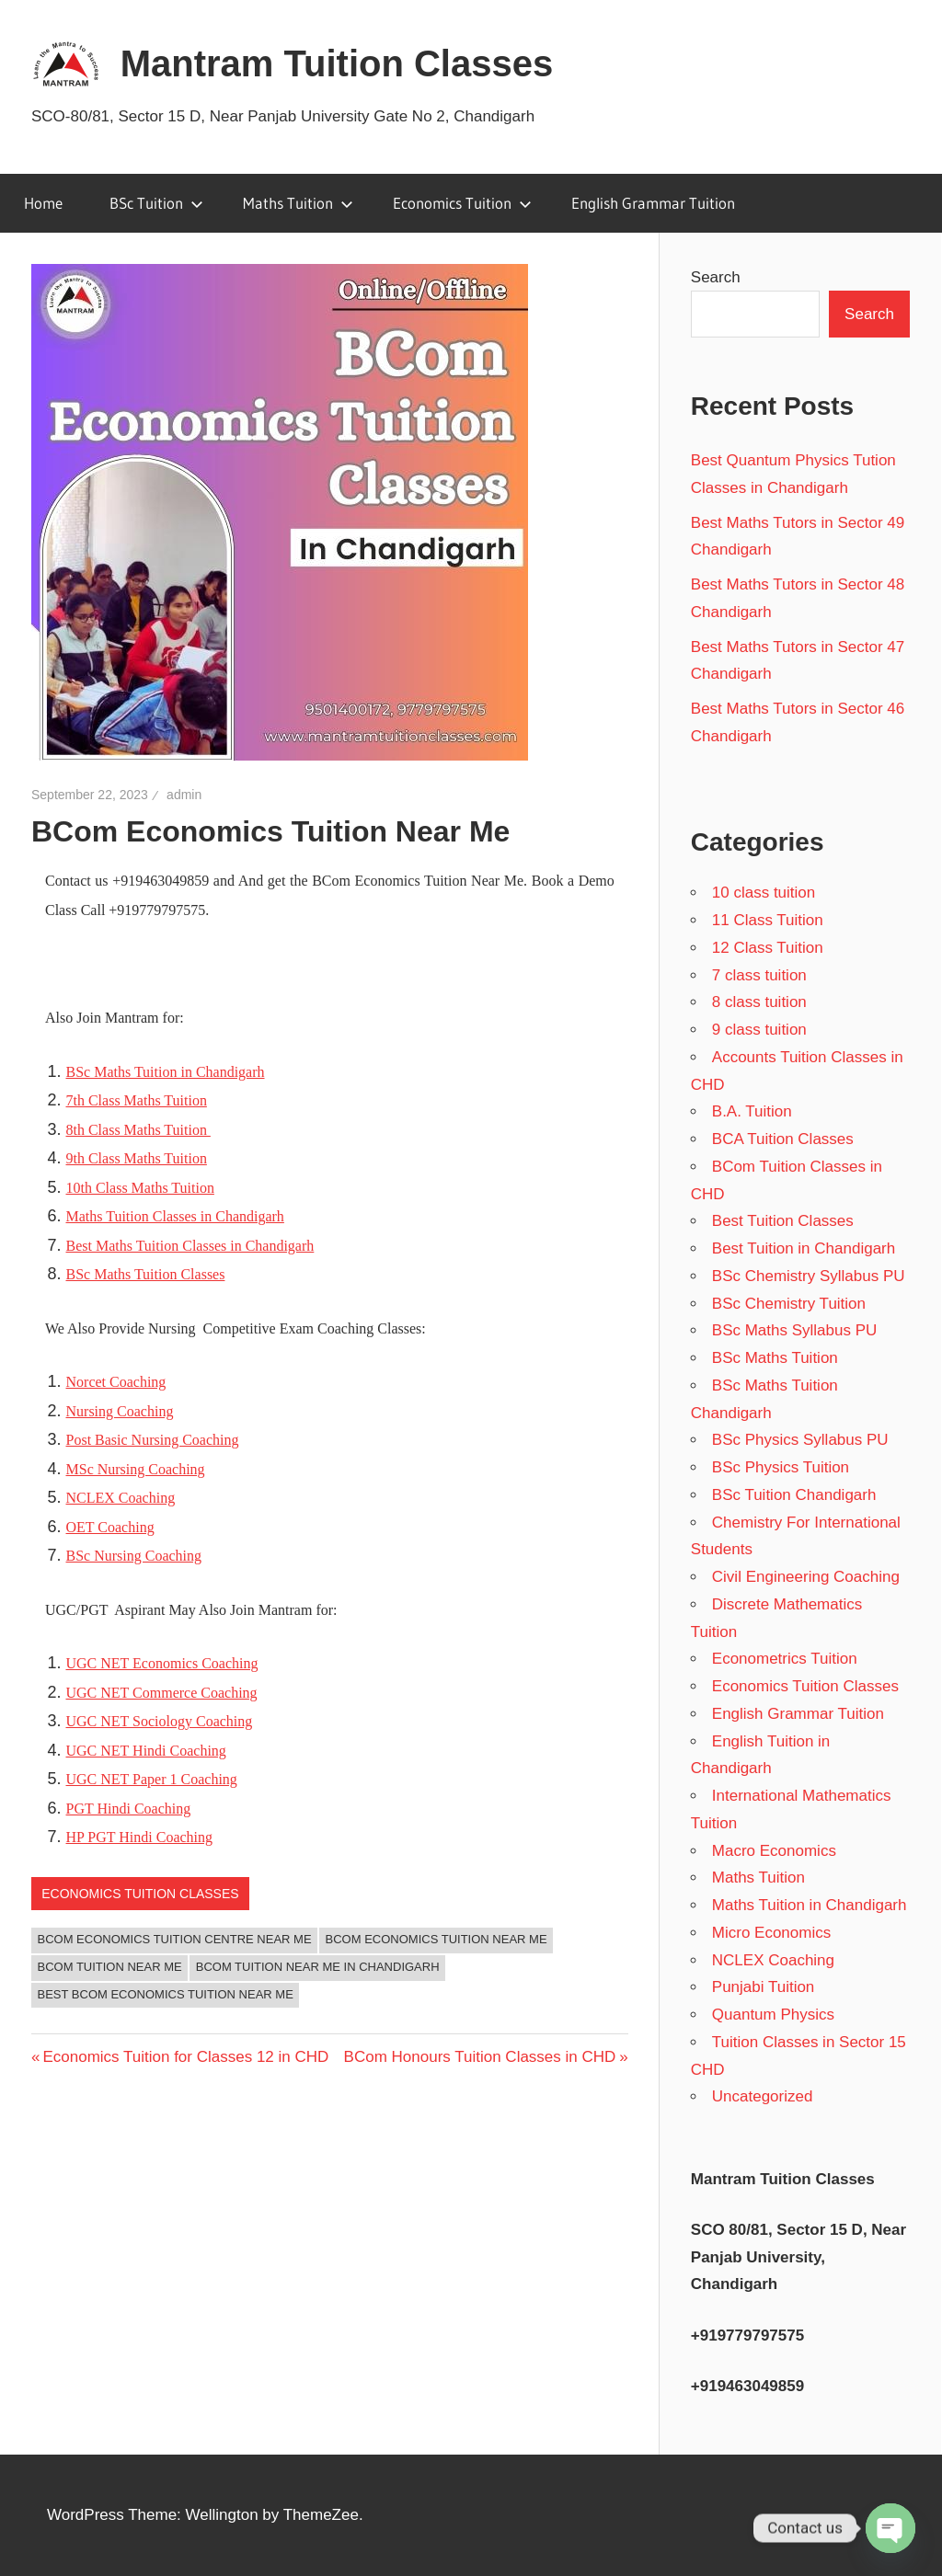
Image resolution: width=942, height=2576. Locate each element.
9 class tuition (759, 1029)
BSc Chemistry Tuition (789, 1303)
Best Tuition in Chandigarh (803, 1248)
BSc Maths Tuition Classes (145, 1274)
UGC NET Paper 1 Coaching (151, 1779)
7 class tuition (759, 975)
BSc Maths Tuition (775, 1358)
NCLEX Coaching (121, 1498)
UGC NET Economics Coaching (162, 1663)
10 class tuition (763, 892)
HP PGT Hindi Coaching (139, 1837)
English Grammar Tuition (653, 202)
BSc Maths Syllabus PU (795, 1330)
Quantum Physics (773, 2014)
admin (184, 794)
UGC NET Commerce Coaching (162, 1692)
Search (716, 277)
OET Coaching (110, 1527)
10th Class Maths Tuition (140, 1188)
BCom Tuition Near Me (110, 1967)
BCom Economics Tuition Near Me (436, 1939)
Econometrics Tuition (784, 1658)
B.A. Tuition (752, 1111)
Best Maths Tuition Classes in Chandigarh (190, 1246)
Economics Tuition (462, 202)
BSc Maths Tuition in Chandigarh (165, 1072)
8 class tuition (759, 1002)
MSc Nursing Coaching (135, 1469)
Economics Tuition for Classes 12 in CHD (184, 2057)
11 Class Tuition (767, 920)
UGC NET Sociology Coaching (159, 1721)
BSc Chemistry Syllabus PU (808, 1276)
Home (43, 202)
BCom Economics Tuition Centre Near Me (175, 1939)
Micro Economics (771, 1932)
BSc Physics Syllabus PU (800, 1439)
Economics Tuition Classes (139, 1893)
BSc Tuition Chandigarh (794, 1495)
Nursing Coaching (120, 1411)
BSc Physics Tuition (780, 1467)
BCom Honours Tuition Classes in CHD (480, 2057)
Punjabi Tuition (763, 1987)
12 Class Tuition (767, 947)
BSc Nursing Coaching (134, 1555)
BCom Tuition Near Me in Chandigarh (318, 1967)
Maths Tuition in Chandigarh (809, 1905)
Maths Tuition (298, 202)
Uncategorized (762, 2096)
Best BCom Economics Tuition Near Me (165, 1994)
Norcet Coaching (116, 1382)
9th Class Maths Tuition (136, 1158)
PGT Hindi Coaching (128, 1808)
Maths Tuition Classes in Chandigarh (175, 1216)
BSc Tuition (156, 202)
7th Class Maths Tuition (136, 1100)
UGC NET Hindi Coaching (146, 1750)
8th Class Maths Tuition (138, 1130)
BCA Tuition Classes (783, 1139)
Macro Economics (774, 1851)
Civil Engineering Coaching (806, 1577)
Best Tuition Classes (783, 1221)
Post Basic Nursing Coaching (152, 1440)
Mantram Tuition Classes (337, 63)
